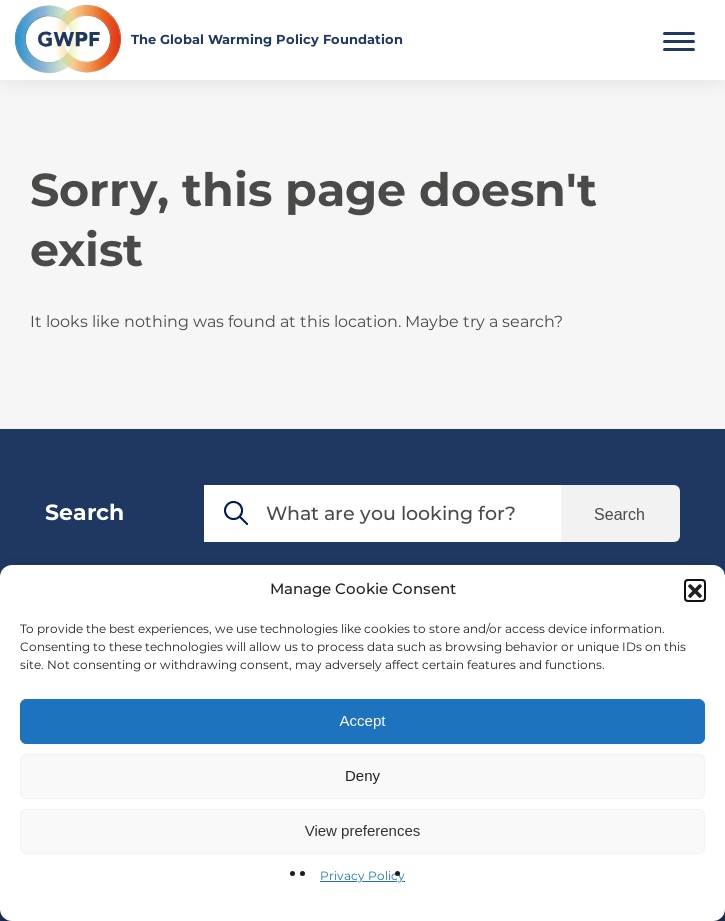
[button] (695, 590)
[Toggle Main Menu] (679, 39)
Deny (362, 775)
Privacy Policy (362, 875)
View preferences (363, 830)
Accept (363, 720)
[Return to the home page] (209, 39)
